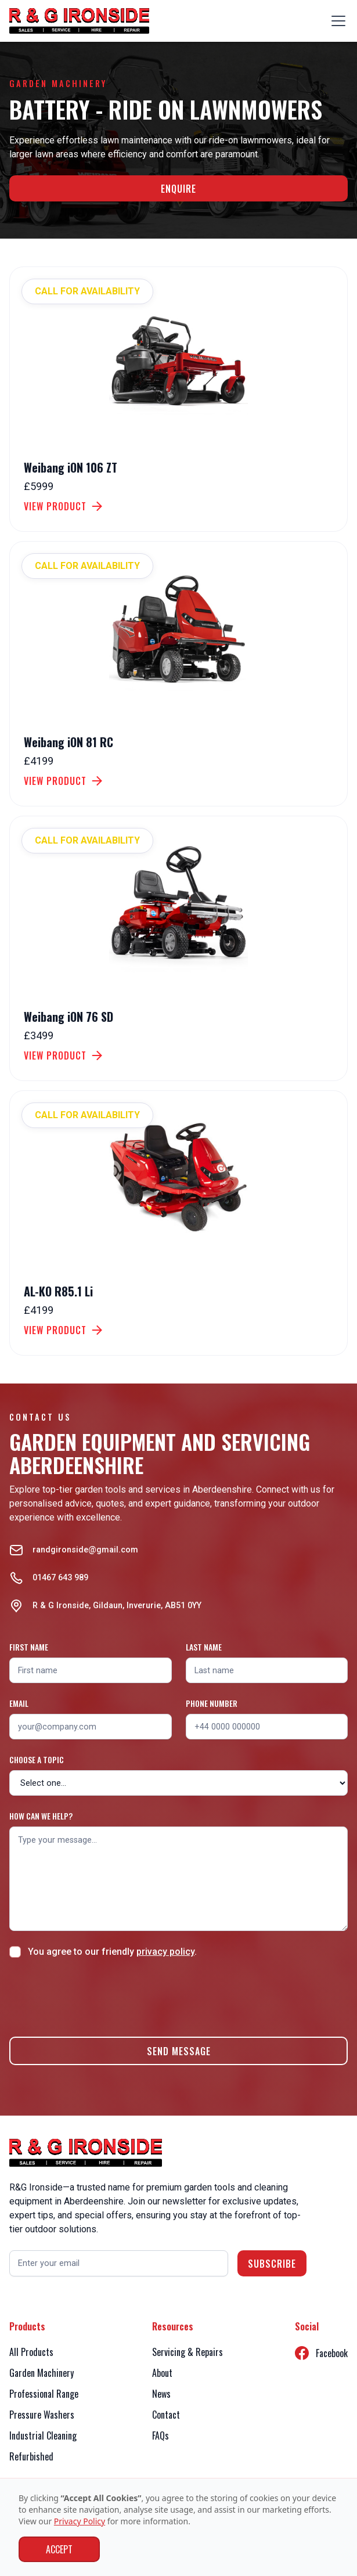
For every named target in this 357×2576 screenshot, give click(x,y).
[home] (79, 21)
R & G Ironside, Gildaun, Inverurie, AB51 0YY (117, 1606)
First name (28, 1647)
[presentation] (97, 1995)
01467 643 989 (60, 1578)
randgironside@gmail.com (85, 1550)
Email (18, 1703)
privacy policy (165, 1951)
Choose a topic (36, 1759)
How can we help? (41, 1816)
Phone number (211, 1703)
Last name (204, 1647)
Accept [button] (59, 2549)
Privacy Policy (79, 2521)
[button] (336, 21)
